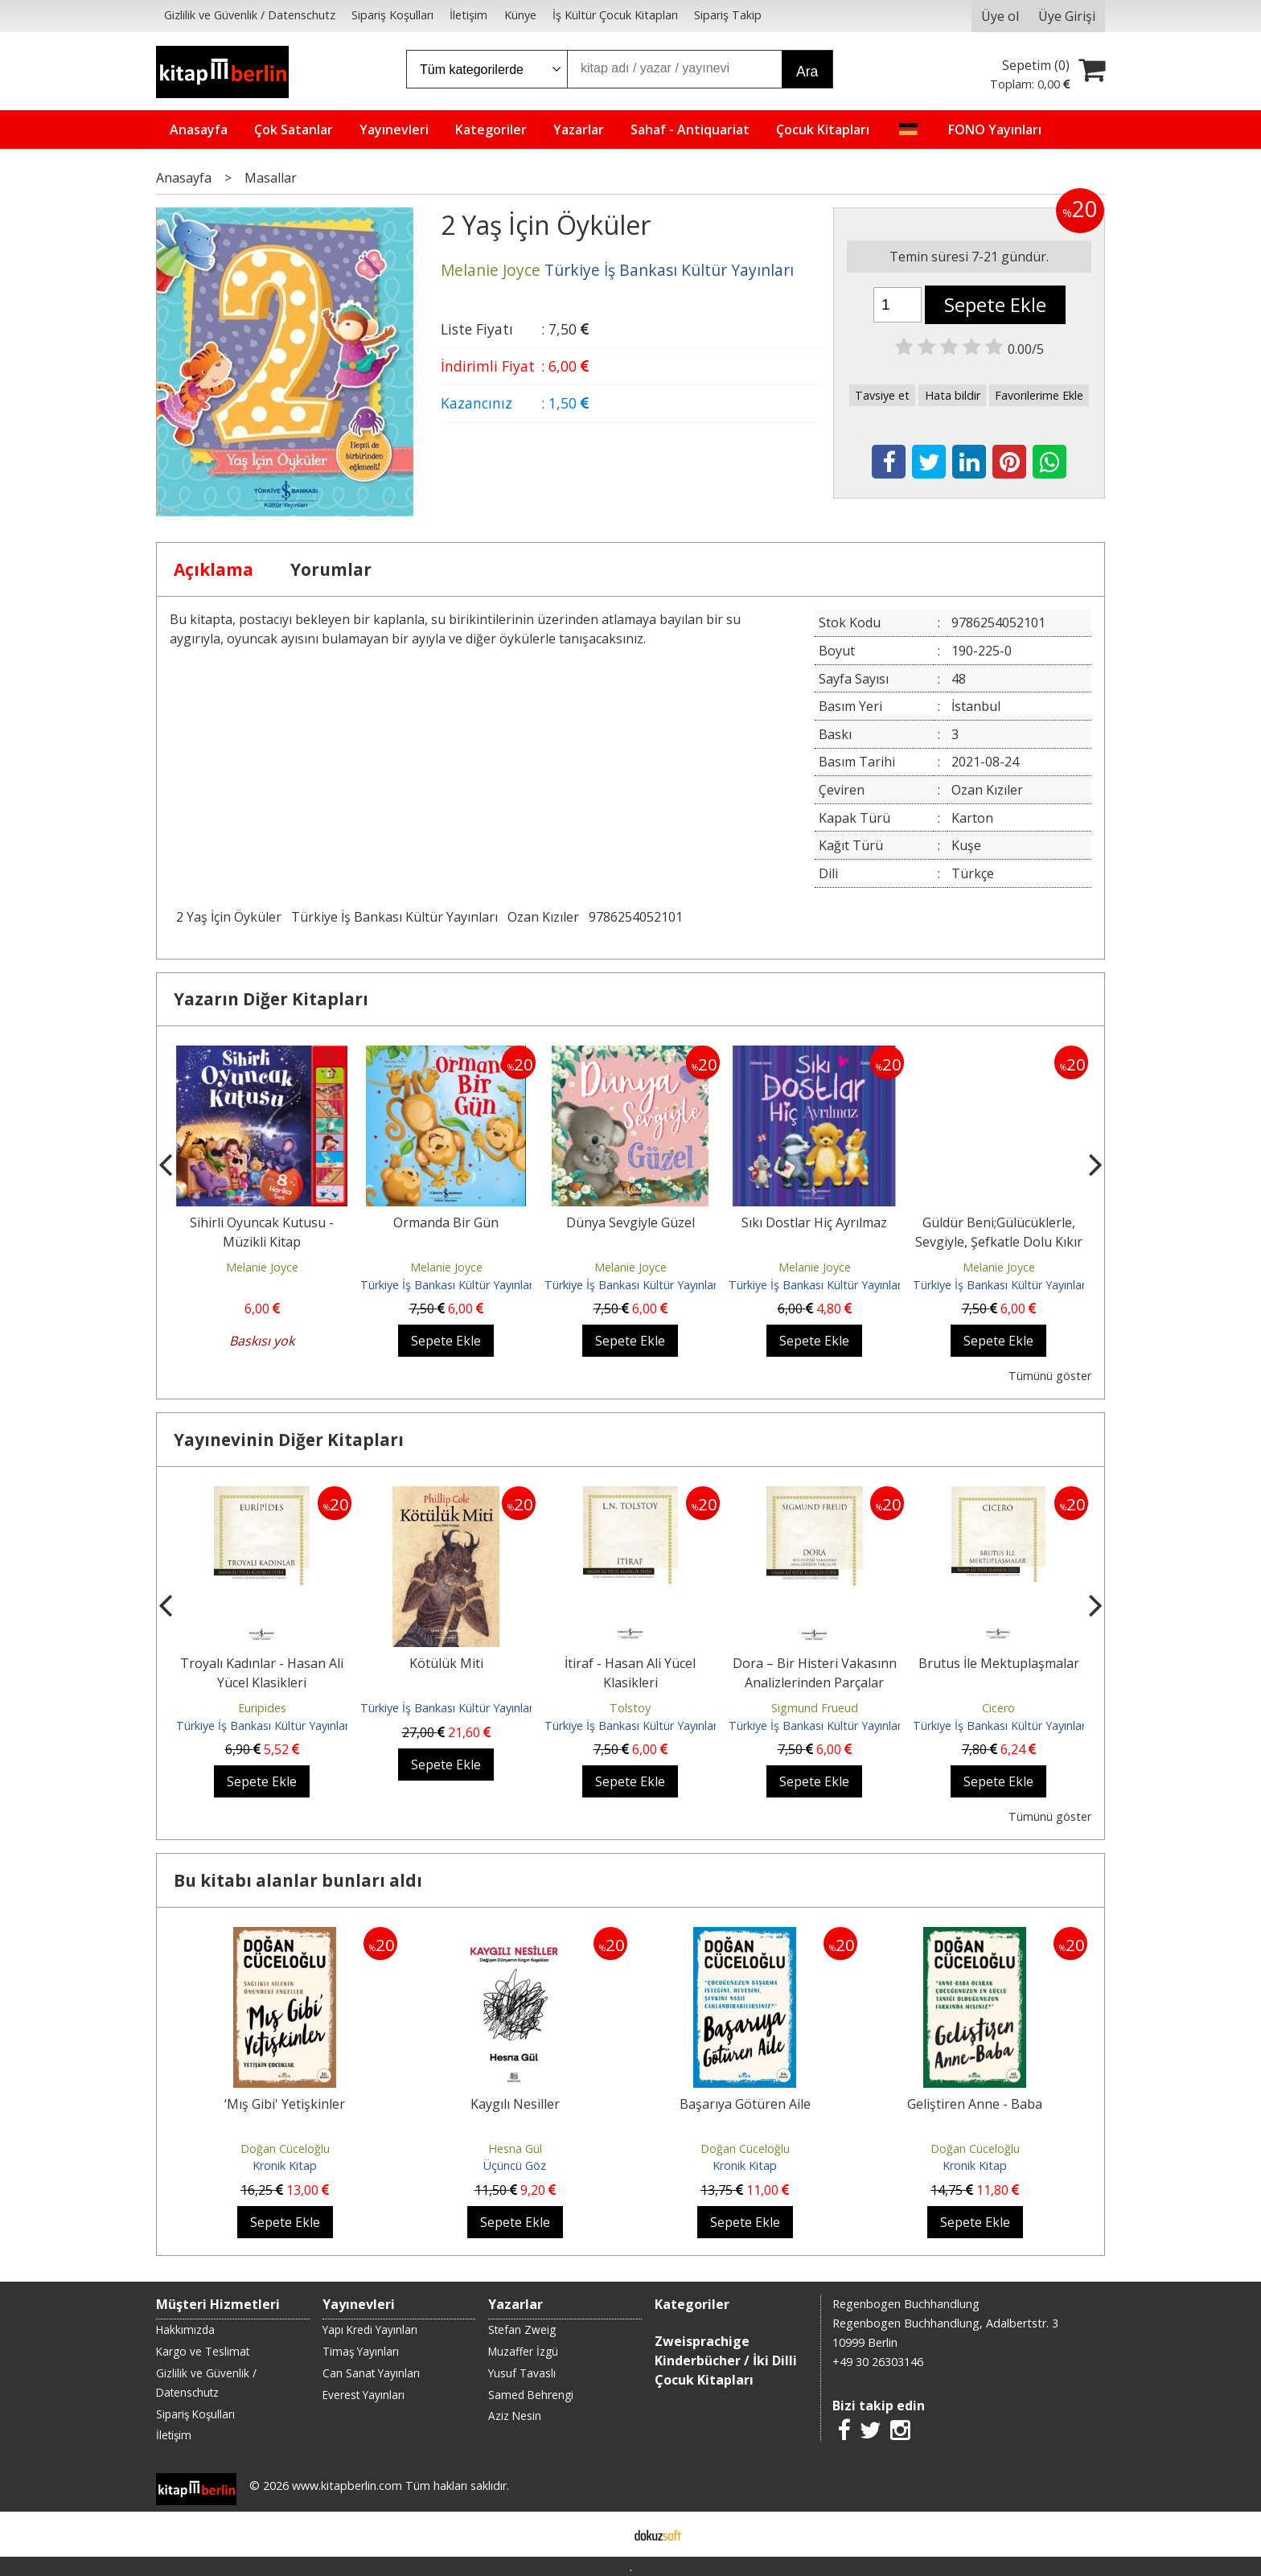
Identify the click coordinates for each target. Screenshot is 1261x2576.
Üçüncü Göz (514, 2165)
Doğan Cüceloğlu (285, 2148)
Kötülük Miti (446, 1663)
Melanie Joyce (262, 1267)
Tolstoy (630, 1707)
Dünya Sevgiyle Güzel (630, 1222)
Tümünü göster (1049, 1375)
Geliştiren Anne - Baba (974, 2104)
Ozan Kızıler (543, 917)
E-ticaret (605, 2534)
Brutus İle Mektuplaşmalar (998, 1663)
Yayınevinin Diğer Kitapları (289, 1439)
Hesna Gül (515, 2148)
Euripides (262, 1707)
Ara (807, 72)
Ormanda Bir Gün (446, 1222)
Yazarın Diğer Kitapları (271, 999)
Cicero (998, 1707)
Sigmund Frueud (814, 1707)
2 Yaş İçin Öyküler (228, 917)
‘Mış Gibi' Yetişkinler (284, 2104)
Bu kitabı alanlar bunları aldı (298, 1880)
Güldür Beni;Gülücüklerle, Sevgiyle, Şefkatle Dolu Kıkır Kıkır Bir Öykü (998, 1242)
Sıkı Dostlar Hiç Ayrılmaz (814, 1222)
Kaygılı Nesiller (515, 2104)
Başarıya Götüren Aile (745, 2104)
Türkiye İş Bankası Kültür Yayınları (394, 917)
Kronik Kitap (285, 2165)
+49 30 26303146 (877, 2361)
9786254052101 (636, 917)
